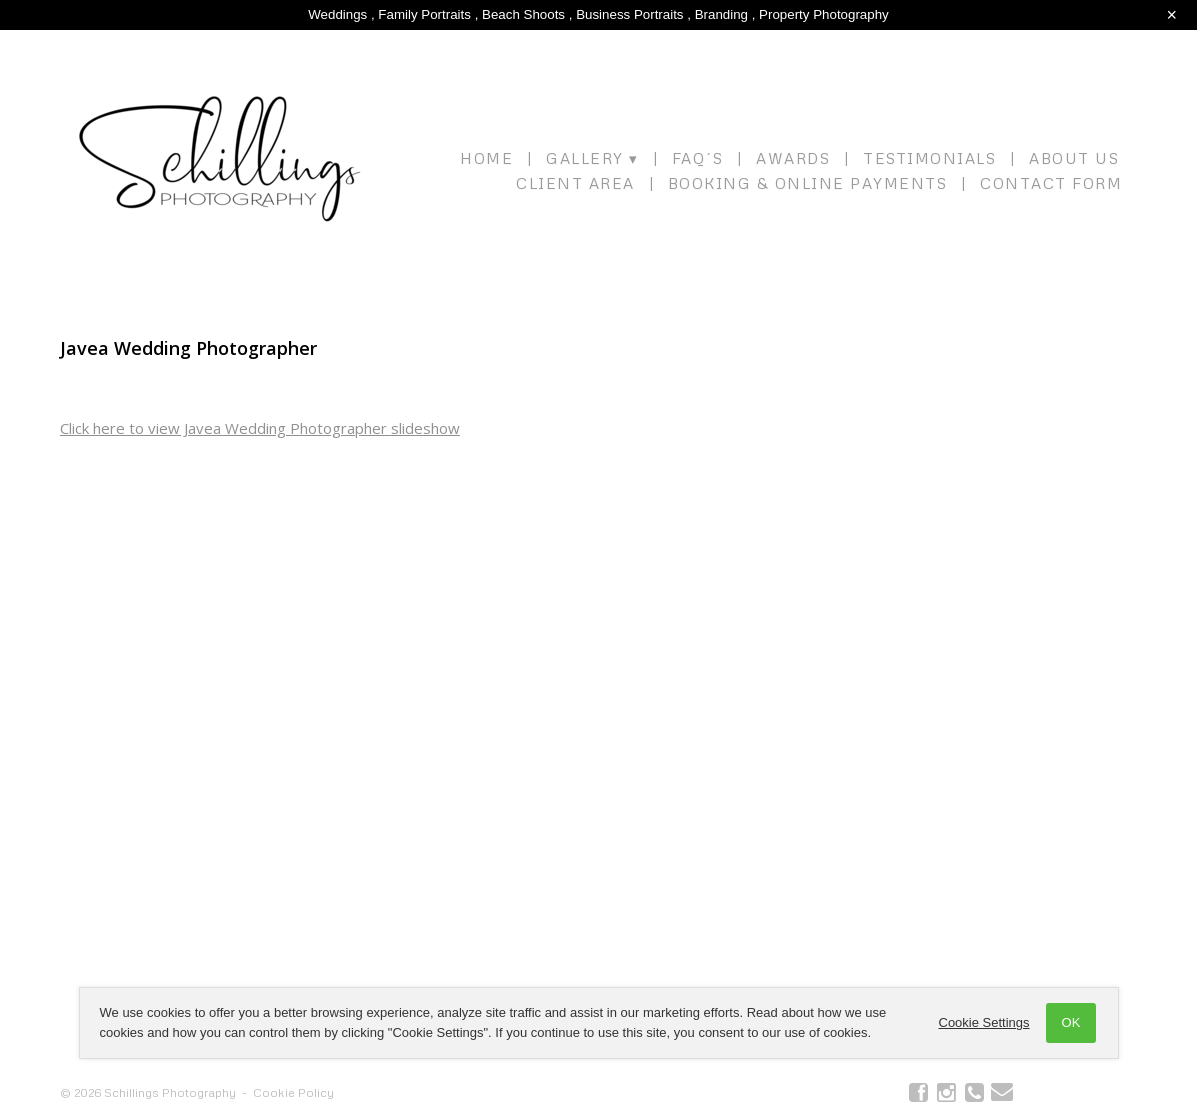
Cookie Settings (984, 1022)
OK (1071, 1022)
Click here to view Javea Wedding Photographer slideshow (260, 428)
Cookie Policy (293, 1092)
